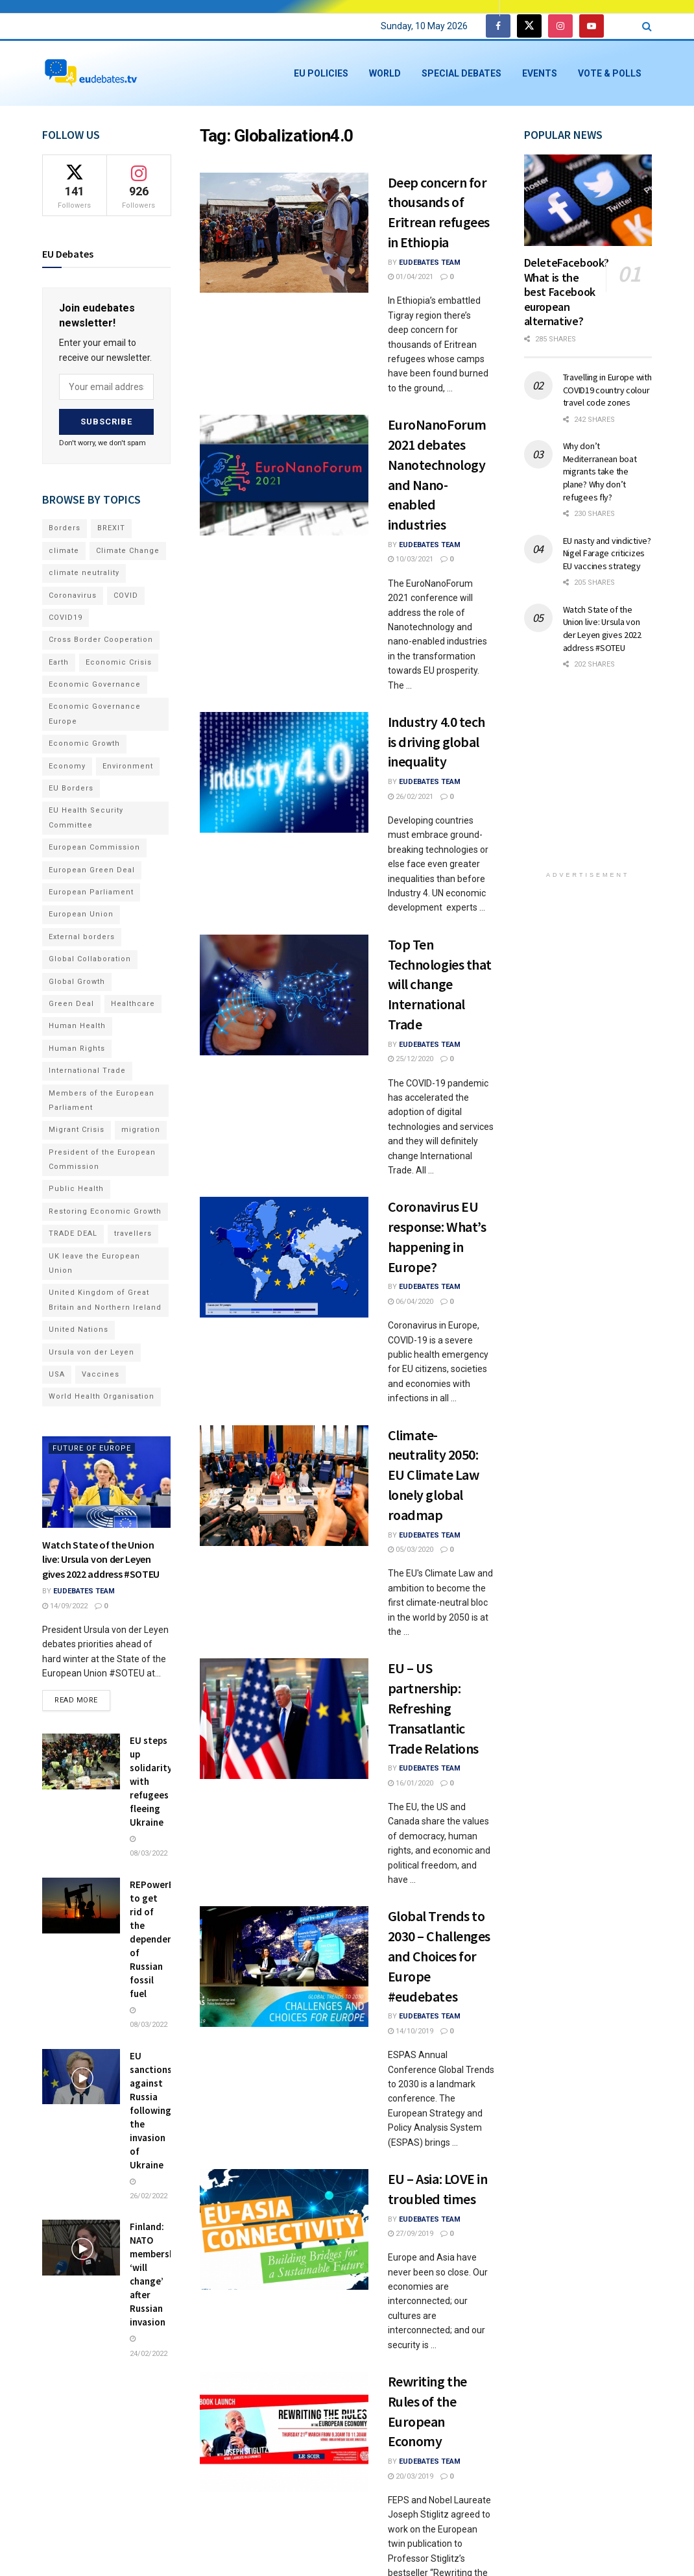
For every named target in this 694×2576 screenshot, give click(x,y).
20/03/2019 (410, 2476)
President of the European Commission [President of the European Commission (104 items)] (102, 1159)
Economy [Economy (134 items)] (67, 766)
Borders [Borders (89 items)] (64, 528)
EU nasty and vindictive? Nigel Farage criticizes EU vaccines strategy (607, 553)
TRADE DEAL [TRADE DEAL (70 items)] (73, 1233)
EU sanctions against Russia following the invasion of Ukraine (151, 2110)
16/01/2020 (410, 1783)
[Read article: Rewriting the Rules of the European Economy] (284, 2432)
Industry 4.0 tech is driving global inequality (437, 742)
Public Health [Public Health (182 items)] (76, 1188)
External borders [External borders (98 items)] (82, 937)
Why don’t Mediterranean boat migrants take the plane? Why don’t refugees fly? (600, 471)
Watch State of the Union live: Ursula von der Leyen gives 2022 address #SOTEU (101, 1559)
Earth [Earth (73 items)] (59, 662)
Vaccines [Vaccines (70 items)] (100, 1374)
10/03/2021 (410, 559)
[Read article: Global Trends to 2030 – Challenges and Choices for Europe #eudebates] (284, 1966)
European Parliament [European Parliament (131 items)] (91, 892)
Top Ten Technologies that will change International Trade (440, 984)
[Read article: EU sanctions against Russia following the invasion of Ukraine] (81, 2077)
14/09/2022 (65, 1606)
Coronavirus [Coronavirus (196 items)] (73, 595)
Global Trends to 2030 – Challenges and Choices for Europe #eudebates (439, 1956)
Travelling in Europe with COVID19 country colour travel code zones (607, 389)
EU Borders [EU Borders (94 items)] (71, 788)
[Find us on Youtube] (591, 26)
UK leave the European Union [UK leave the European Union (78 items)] (94, 1263)
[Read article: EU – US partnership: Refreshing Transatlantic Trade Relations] (284, 1718)
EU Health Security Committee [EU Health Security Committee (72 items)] (86, 817)
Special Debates (461, 73)
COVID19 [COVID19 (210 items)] (65, 617)
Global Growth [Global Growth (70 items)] (77, 981)
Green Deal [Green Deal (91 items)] (71, 1004)
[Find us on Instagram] (560, 26)
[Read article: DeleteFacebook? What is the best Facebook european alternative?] (588, 200)
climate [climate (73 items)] (64, 550)
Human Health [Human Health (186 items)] (77, 1026)
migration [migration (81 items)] (140, 1129)
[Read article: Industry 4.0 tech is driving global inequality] (284, 772)
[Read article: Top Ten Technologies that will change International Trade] (284, 995)
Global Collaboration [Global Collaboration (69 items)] (90, 959)
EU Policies (321, 73)
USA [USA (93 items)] (57, 1374)
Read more (82, 1697)
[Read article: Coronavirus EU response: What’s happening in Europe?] (284, 1257)
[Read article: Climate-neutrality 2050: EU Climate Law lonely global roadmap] (284, 1485)
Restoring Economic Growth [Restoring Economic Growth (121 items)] (105, 1211)
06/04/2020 (410, 1301)
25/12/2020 (410, 1059)
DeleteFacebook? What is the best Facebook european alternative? (567, 291)
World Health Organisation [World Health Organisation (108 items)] (101, 1396)
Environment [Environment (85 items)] (127, 766)
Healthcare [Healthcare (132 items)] (133, 1004)
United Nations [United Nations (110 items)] (78, 1329)
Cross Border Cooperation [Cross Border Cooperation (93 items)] (101, 639)
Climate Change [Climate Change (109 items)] (128, 550)
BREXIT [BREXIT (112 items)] (111, 528)
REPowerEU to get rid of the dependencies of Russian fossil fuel (159, 1939)
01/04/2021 (410, 277)
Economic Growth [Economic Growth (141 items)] (84, 743)
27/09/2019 (410, 2233)
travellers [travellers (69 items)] (133, 1233)
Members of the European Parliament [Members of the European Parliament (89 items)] (101, 1100)
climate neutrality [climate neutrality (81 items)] (84, 573)
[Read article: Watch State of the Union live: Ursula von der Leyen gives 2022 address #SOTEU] (106, 1482)
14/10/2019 (410, 2031)
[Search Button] (647, 26)
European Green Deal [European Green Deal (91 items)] (92, 870)
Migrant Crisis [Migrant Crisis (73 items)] (76, 1129)
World (385, 73)
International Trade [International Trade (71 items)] (87, 1070)
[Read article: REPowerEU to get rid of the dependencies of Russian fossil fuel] (81, 1905)
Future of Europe (92, 1448)
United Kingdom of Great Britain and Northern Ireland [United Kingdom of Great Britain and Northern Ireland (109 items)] (105, 1299)
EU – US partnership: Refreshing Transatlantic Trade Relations (433, 1708)
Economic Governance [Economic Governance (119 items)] (95, 684)
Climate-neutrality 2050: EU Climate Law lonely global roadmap (433, 1475)
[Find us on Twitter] (529, 26)
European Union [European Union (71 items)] (81, 914)
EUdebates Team (430, 262)
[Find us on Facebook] (498, 26)
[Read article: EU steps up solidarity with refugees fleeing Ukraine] (81, 1761)
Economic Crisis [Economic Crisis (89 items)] (119, 662)
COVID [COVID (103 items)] (126, 595)
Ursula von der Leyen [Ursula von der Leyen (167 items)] (91, 1352)
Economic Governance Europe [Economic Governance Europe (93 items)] (95, 713)
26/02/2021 (410, 796)
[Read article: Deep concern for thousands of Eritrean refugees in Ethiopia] (284, 233)
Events (539, 73)
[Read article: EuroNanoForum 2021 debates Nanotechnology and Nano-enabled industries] (284, 475)
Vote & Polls (609, 73)
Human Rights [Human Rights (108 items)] (77, 1048)
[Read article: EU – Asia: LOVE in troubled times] (284, 2229)
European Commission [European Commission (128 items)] (94, 847)
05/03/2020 (410, 1549)
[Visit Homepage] (90, 73)
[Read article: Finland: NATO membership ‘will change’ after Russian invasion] (81, 2247)
